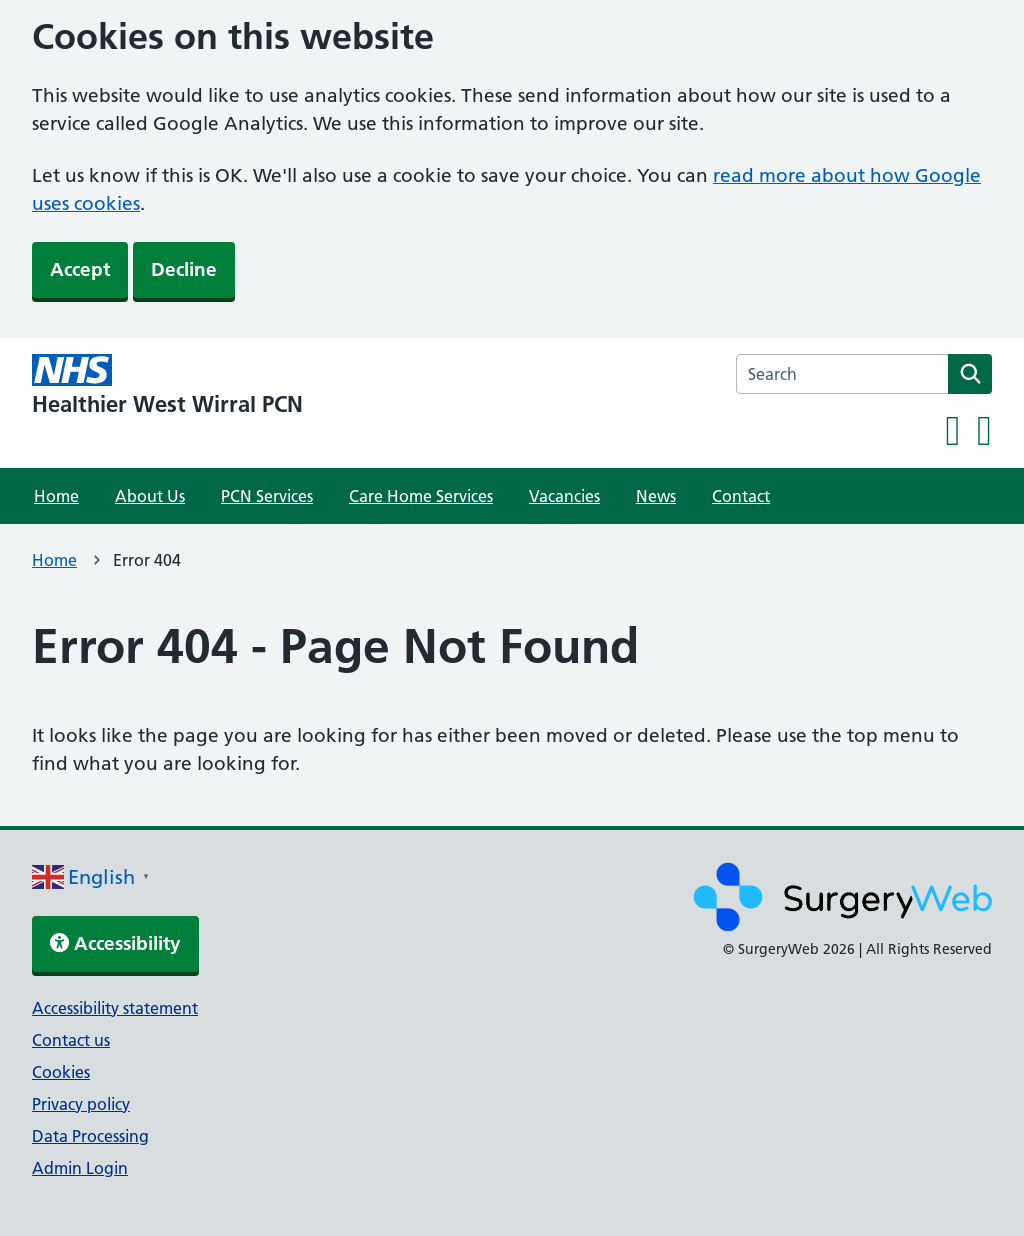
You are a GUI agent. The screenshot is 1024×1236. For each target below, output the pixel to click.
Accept (80, 269)
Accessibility (115, 943)
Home (56, 496)
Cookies (61, 1072)
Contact (741, 496)
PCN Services (267, 496)
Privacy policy (81, 1104)
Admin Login (80, 1168)
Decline (184, 269)
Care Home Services (421, 496)
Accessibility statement (115, 1008)
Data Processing (90, 1136)
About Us (150, 496)
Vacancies (564, 496)
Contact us (71, 1040)
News (656, 496)
